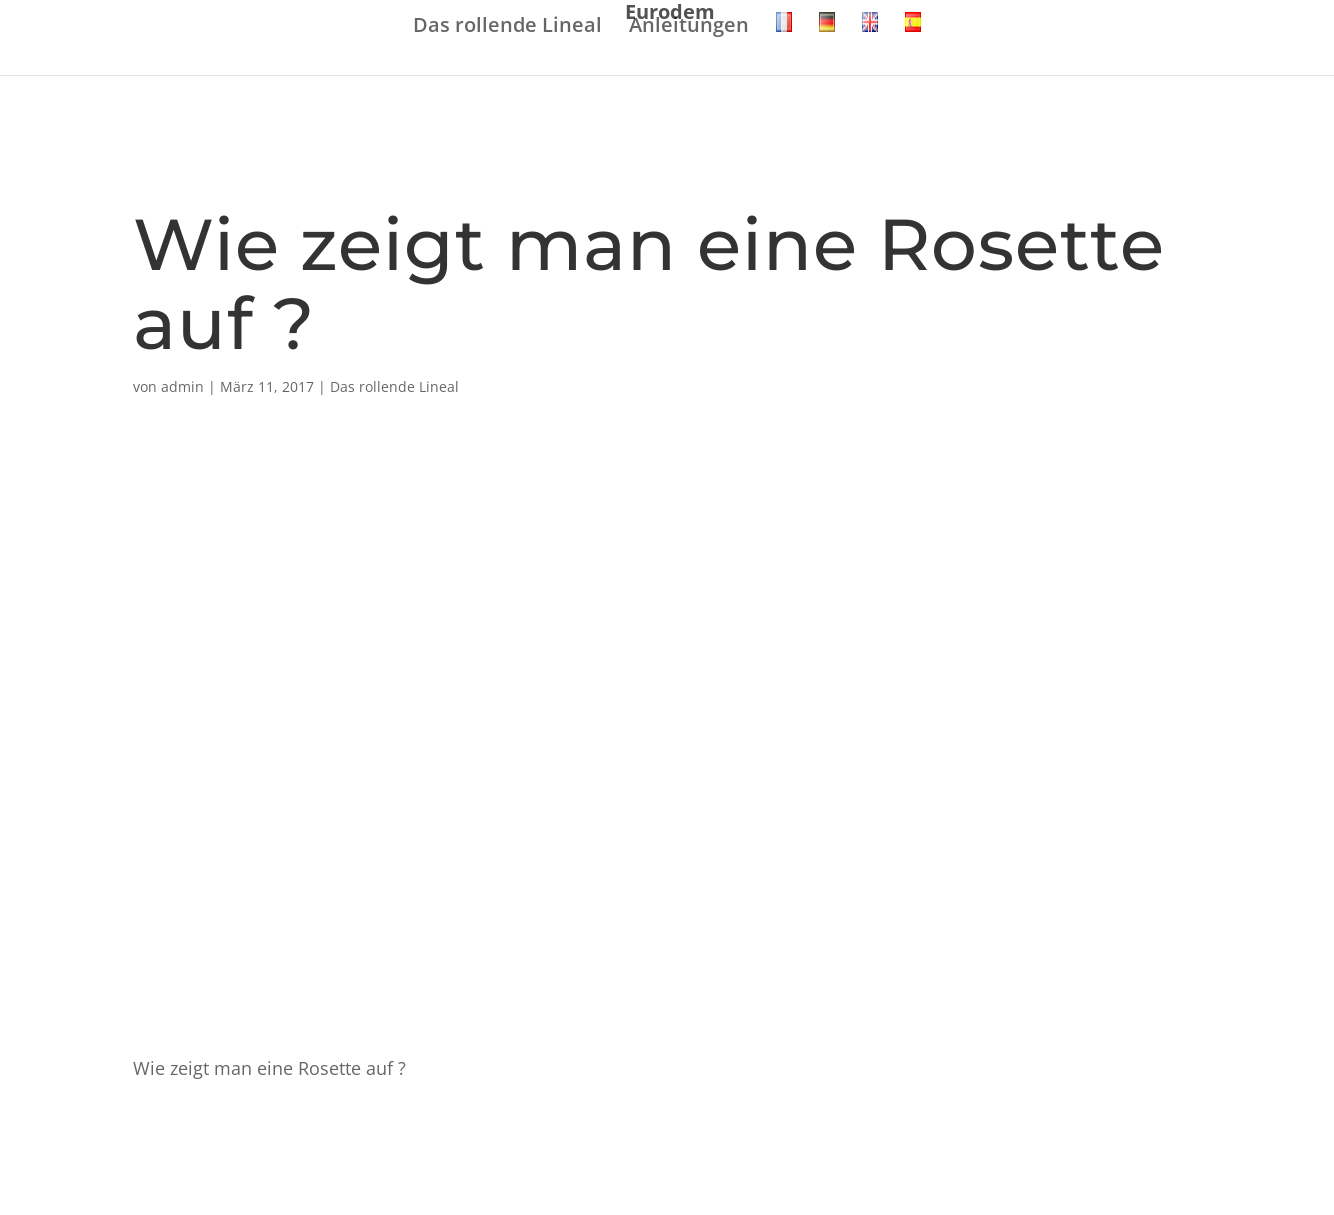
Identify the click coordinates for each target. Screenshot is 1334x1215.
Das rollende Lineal (507, 26)
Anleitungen (689, 26)
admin (182, 386)
